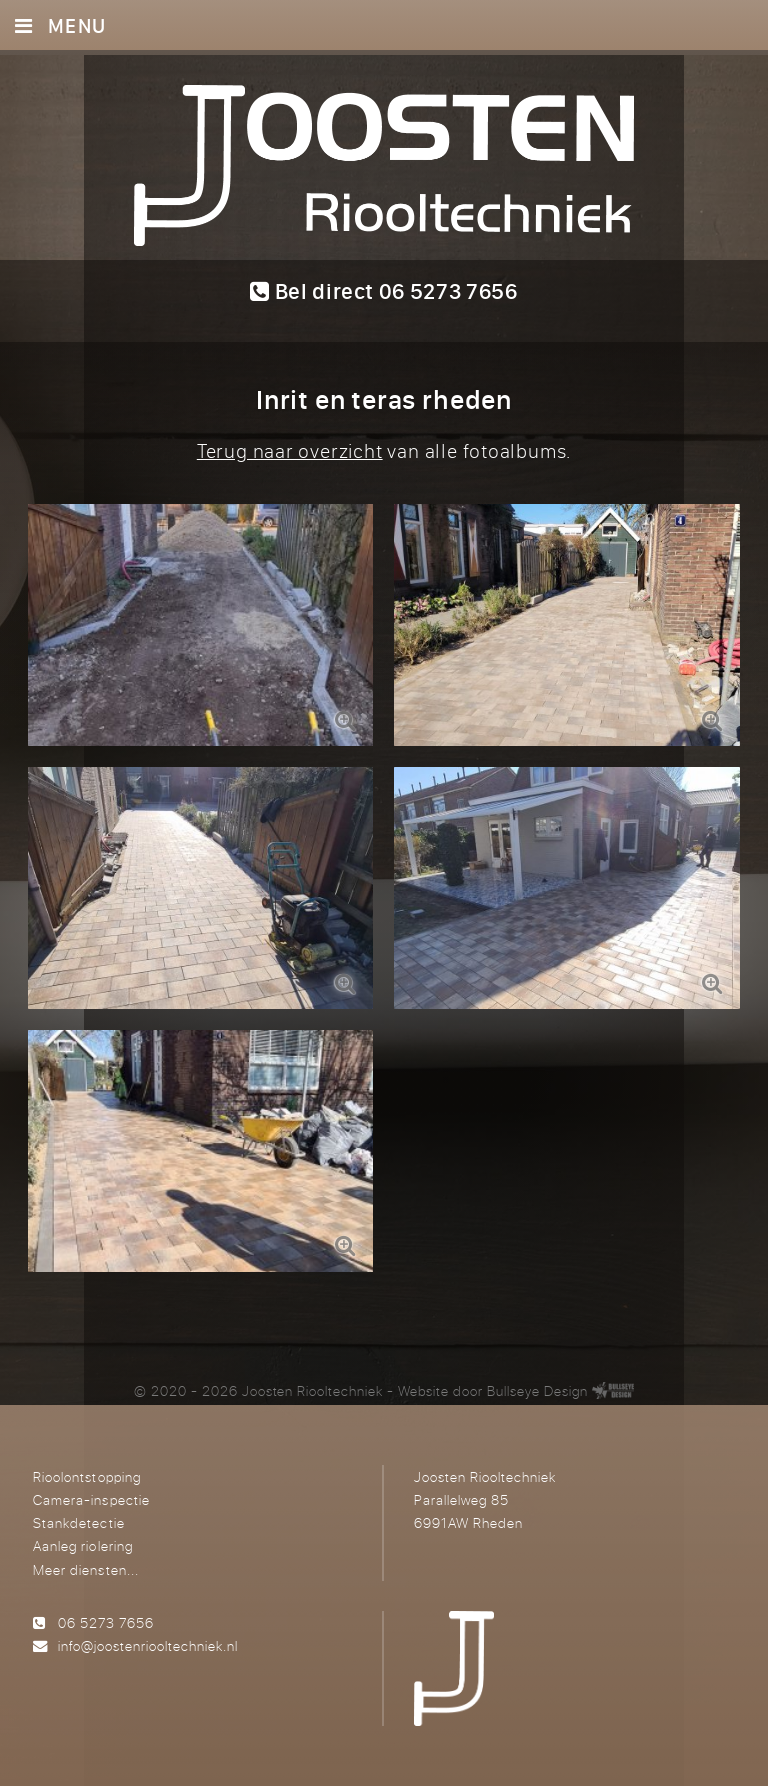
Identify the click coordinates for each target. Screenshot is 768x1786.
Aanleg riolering (82, 1545)
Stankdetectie (78, 1522)
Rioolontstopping (86, 1476)
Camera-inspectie (91, 1499)
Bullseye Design (537, 1390)
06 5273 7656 (106, 1622)
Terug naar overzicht (290, 450)
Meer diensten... (85, 1569)
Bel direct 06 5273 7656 (384, 291)
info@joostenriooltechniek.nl (148, 1645)
